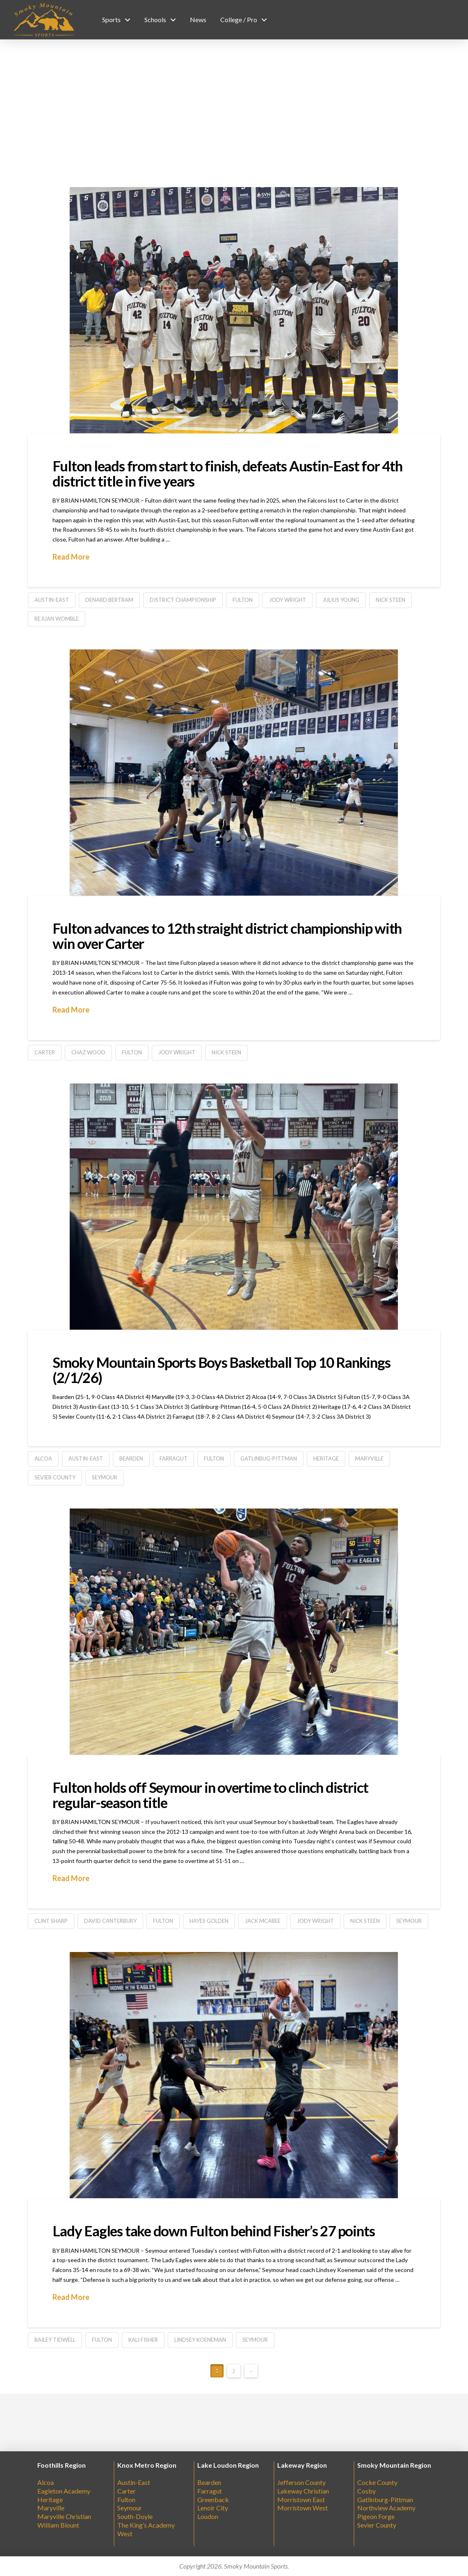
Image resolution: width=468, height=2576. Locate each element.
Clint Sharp (51, 1921)
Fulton (243, 600)
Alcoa (43, 1458)
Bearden (131, 1458)
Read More (71, 556)
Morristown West (302, 2508)
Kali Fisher (143, 2339)
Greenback (213, 2499)
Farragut (209, 2491)
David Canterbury (110, 1921)
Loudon (207, 2516)
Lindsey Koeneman (200, 2339)
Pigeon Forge (376, 2516)
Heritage (326, 1458)
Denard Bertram (109, 600)
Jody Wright (287, 600)
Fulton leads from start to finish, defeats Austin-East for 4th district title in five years (227, 473)
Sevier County (54, 1477)
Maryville (369, 1458)
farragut (173, 1458)
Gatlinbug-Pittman (268, 1458)
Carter (44, 1052)
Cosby (366, 2491)
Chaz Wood (88, 1052)
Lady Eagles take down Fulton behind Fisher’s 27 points (213, 2230)
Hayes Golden (208, 1921)
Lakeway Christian (303, 2491)
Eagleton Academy (63, 2491)
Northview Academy (386, 2508)
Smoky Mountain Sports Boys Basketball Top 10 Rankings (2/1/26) (221, 1369)
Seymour (104, 1477)
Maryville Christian (64, 2516)
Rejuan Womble (56, 618)
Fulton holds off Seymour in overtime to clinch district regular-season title (210, 1794)
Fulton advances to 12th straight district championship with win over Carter (227, 935)
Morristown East (301, 2499)
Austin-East (51, 600)
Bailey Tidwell (54, 2339)
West (124, 2533)
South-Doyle (135, 2516)
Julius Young (340, 600)
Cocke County (377, 2482)
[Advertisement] (234, 113)
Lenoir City (212, 2508)
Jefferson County (301, 2482)
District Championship (183, 600)
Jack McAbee (263, 1921)
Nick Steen (390, 600)
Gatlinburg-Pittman (385, 2499)
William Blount (58, 2525)
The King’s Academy (146, 2525)
